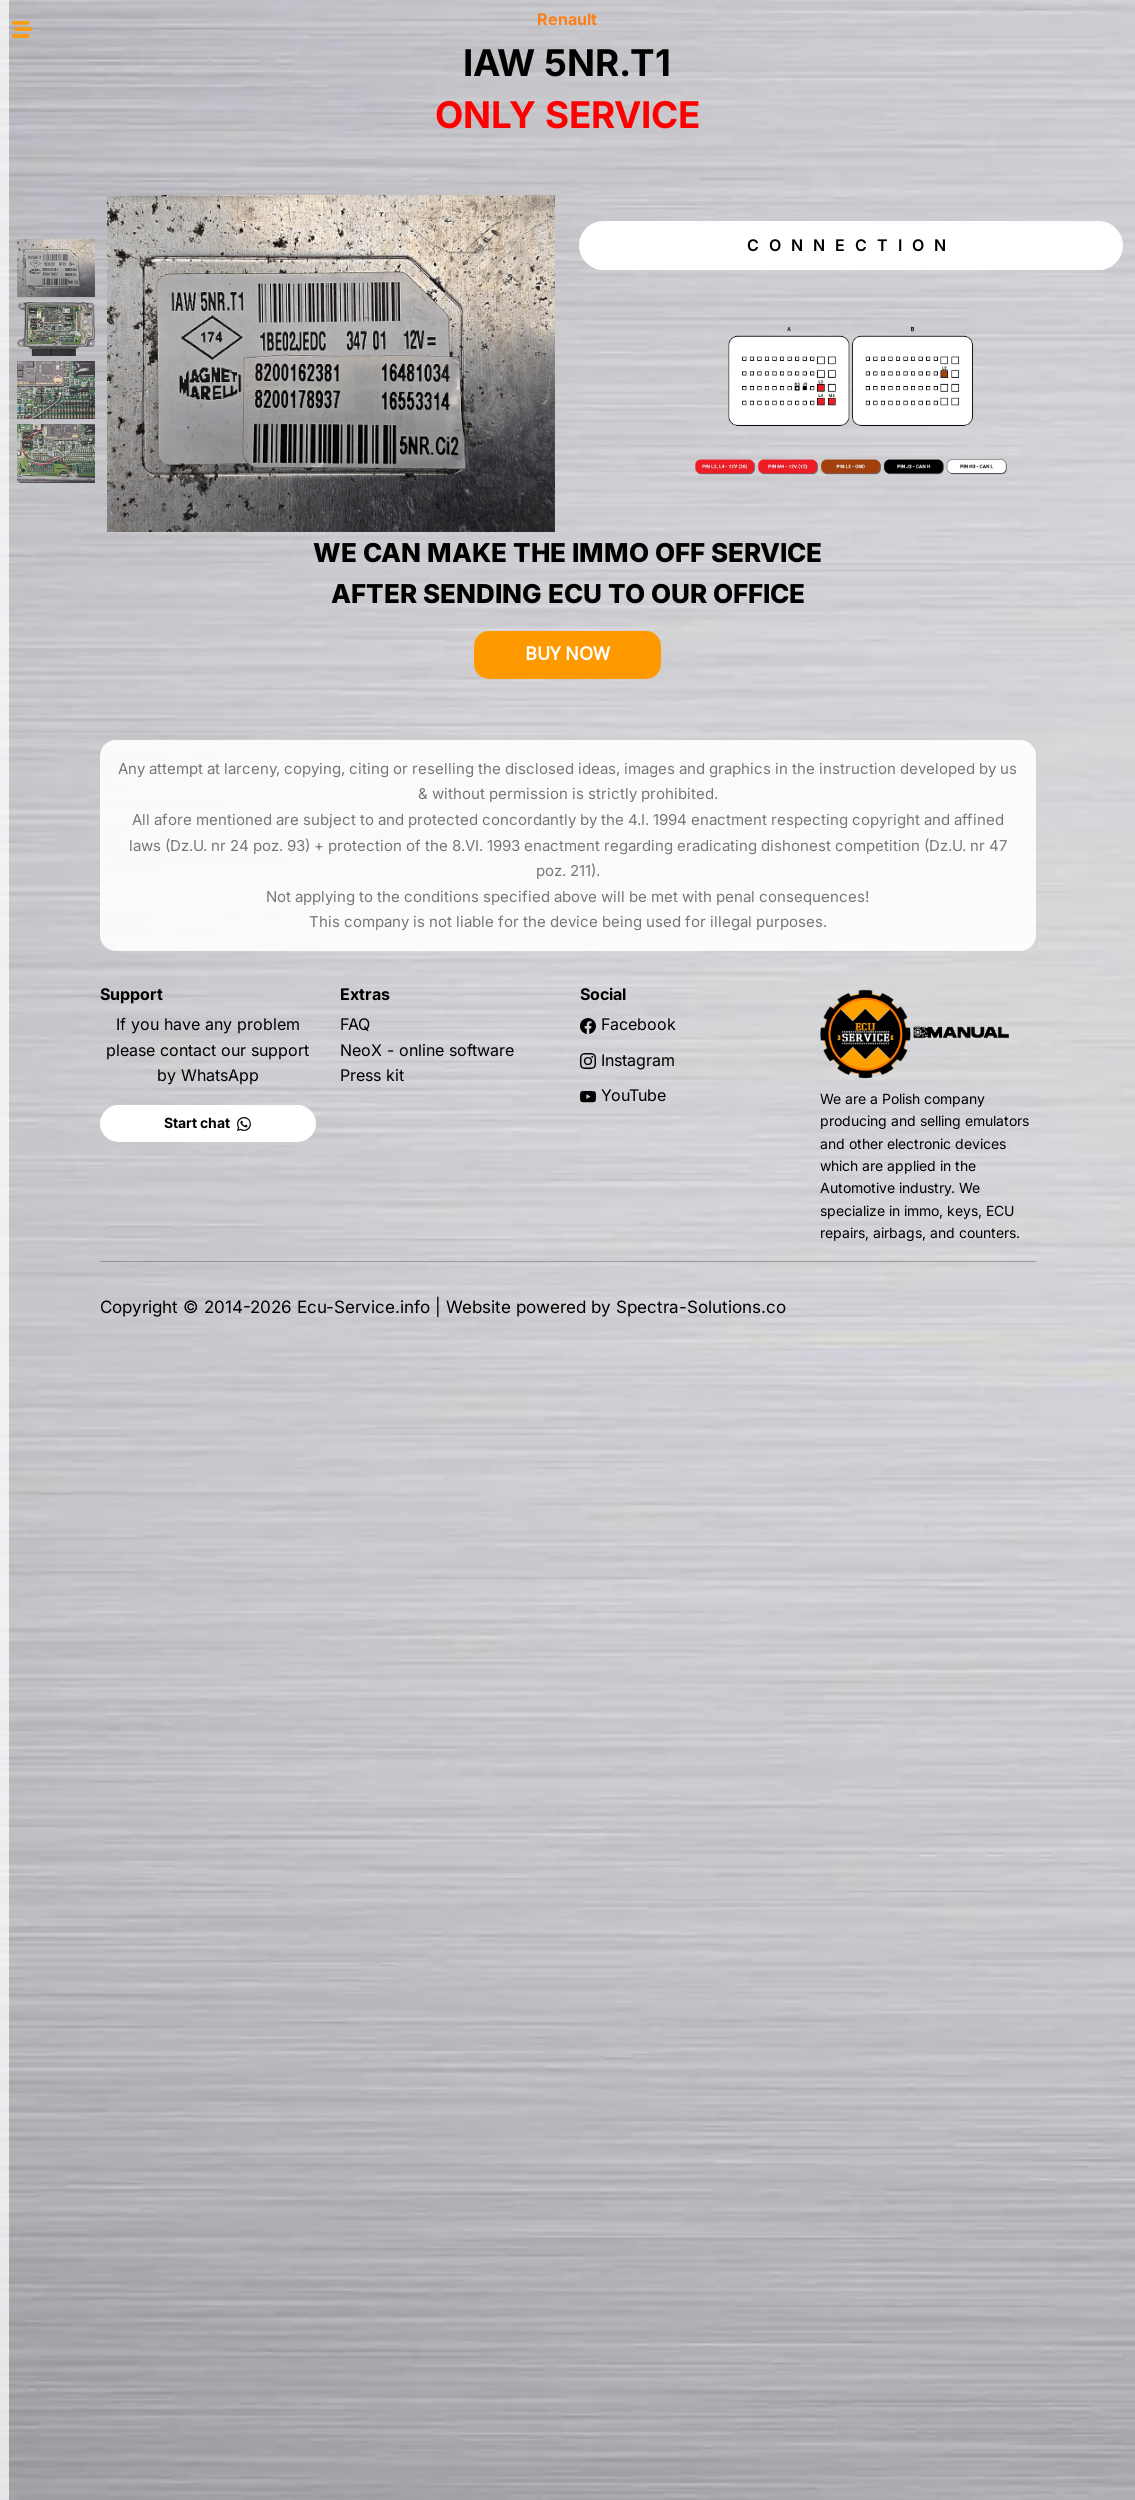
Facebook (750, 963)
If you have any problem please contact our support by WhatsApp (337, 988)
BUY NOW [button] (679, 592)
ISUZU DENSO (119, 739)
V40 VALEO (118, 829)
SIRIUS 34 (119, 1129)
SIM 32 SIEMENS (119, 709)
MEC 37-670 (119, 1039)
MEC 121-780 (118, 1069)
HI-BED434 (118, 949)
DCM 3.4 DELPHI (119, 589)
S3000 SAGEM (118, 679)
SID (116, 481)
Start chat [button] (337, 1061)
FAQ (479, 963)
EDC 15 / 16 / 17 (117, 385)
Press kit (496, 1014)
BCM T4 (119, 529)
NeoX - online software (551, 989)
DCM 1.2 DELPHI (118, 559)
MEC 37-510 (119, 1009)
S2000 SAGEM (118, 649)
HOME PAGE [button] (111, 99)
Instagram (750, 999)
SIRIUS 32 (119, 1099)
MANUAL (108, 337)
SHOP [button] (111, 62)
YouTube (745, 1034)
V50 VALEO (118, 889)
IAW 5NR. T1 (119, 769)
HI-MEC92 (118, 979)
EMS (117, 433)
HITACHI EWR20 (118, 919)
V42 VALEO (118, 859)
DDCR (119, 619)
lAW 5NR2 (119, 799)
